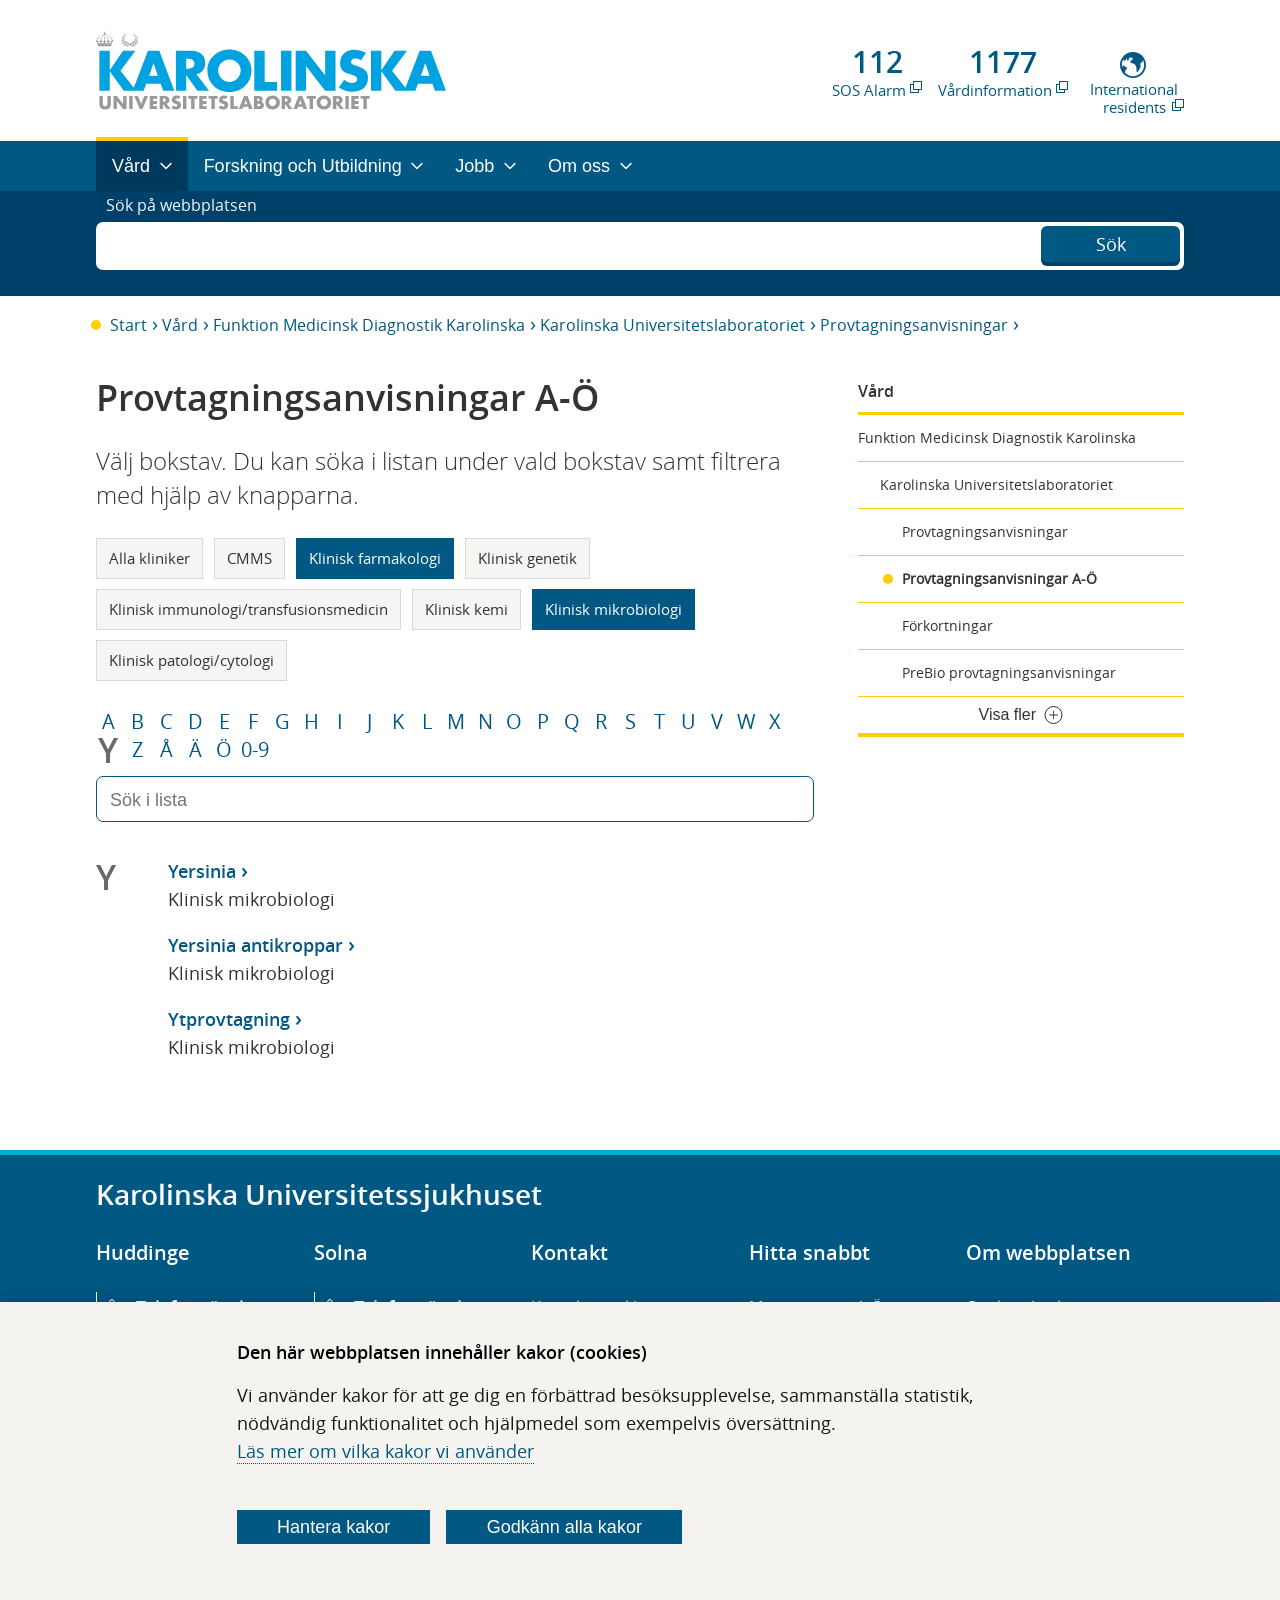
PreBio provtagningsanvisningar (1009, 672)
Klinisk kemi (466, 609)
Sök (1111, 241)
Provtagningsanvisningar (914, 325)
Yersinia (202, 871)
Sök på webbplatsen (190, 243)
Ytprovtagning (229, 1019)
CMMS (249, 558)
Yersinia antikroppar (255, 945)
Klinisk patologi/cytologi (191, 660)
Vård (180, 325)
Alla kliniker (149, 558)
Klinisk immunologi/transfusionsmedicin (248, 609)
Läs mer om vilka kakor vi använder (385, 1451)
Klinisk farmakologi (375, 558)
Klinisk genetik (527, 558)
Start (128, 325)
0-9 (255, 750)
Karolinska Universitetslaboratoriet (672, 325)
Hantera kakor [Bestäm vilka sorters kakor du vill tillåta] (333, 1527)
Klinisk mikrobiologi (613, 609)
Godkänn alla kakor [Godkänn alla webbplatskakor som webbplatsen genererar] (564, 1527)
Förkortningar (947, 625)
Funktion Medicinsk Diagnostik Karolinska (369, 325)
